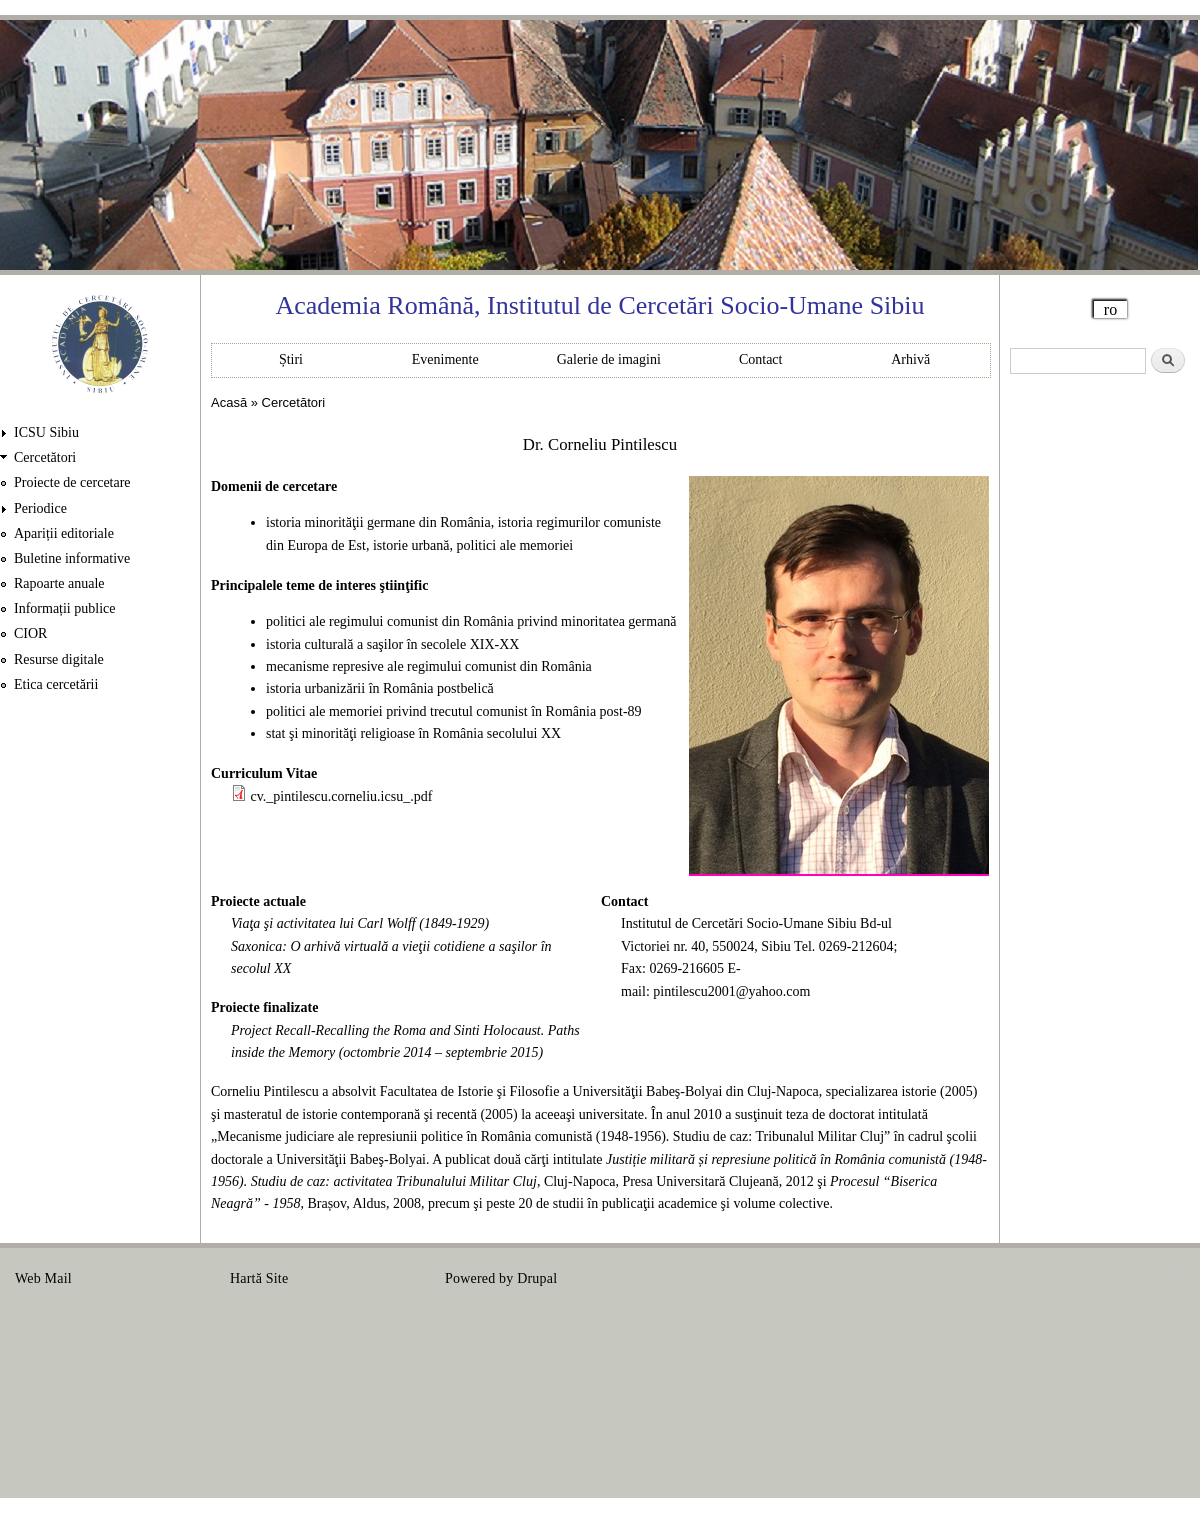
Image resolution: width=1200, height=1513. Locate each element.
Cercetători (45, 457)
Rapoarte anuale (59, 583)
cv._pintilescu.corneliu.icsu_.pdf (342, 796)
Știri (291, 359)
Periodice (40, 508)
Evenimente (445, 359)
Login (1168, 1278)
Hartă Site (259, 1278)
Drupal (537, 1278)
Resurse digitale (59, 659)
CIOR (30, 633)
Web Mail (43, 1278)
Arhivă (910, 359)
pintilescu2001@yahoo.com (731, 991)
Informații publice (64, 608)
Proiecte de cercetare (72, 482)
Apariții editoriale (64, 533)
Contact (761, 359)
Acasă (229, 402)
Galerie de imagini (609, 359)
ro (1110, 309)
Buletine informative (72, 558)
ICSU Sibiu (46, 432)
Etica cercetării (56, 684)
